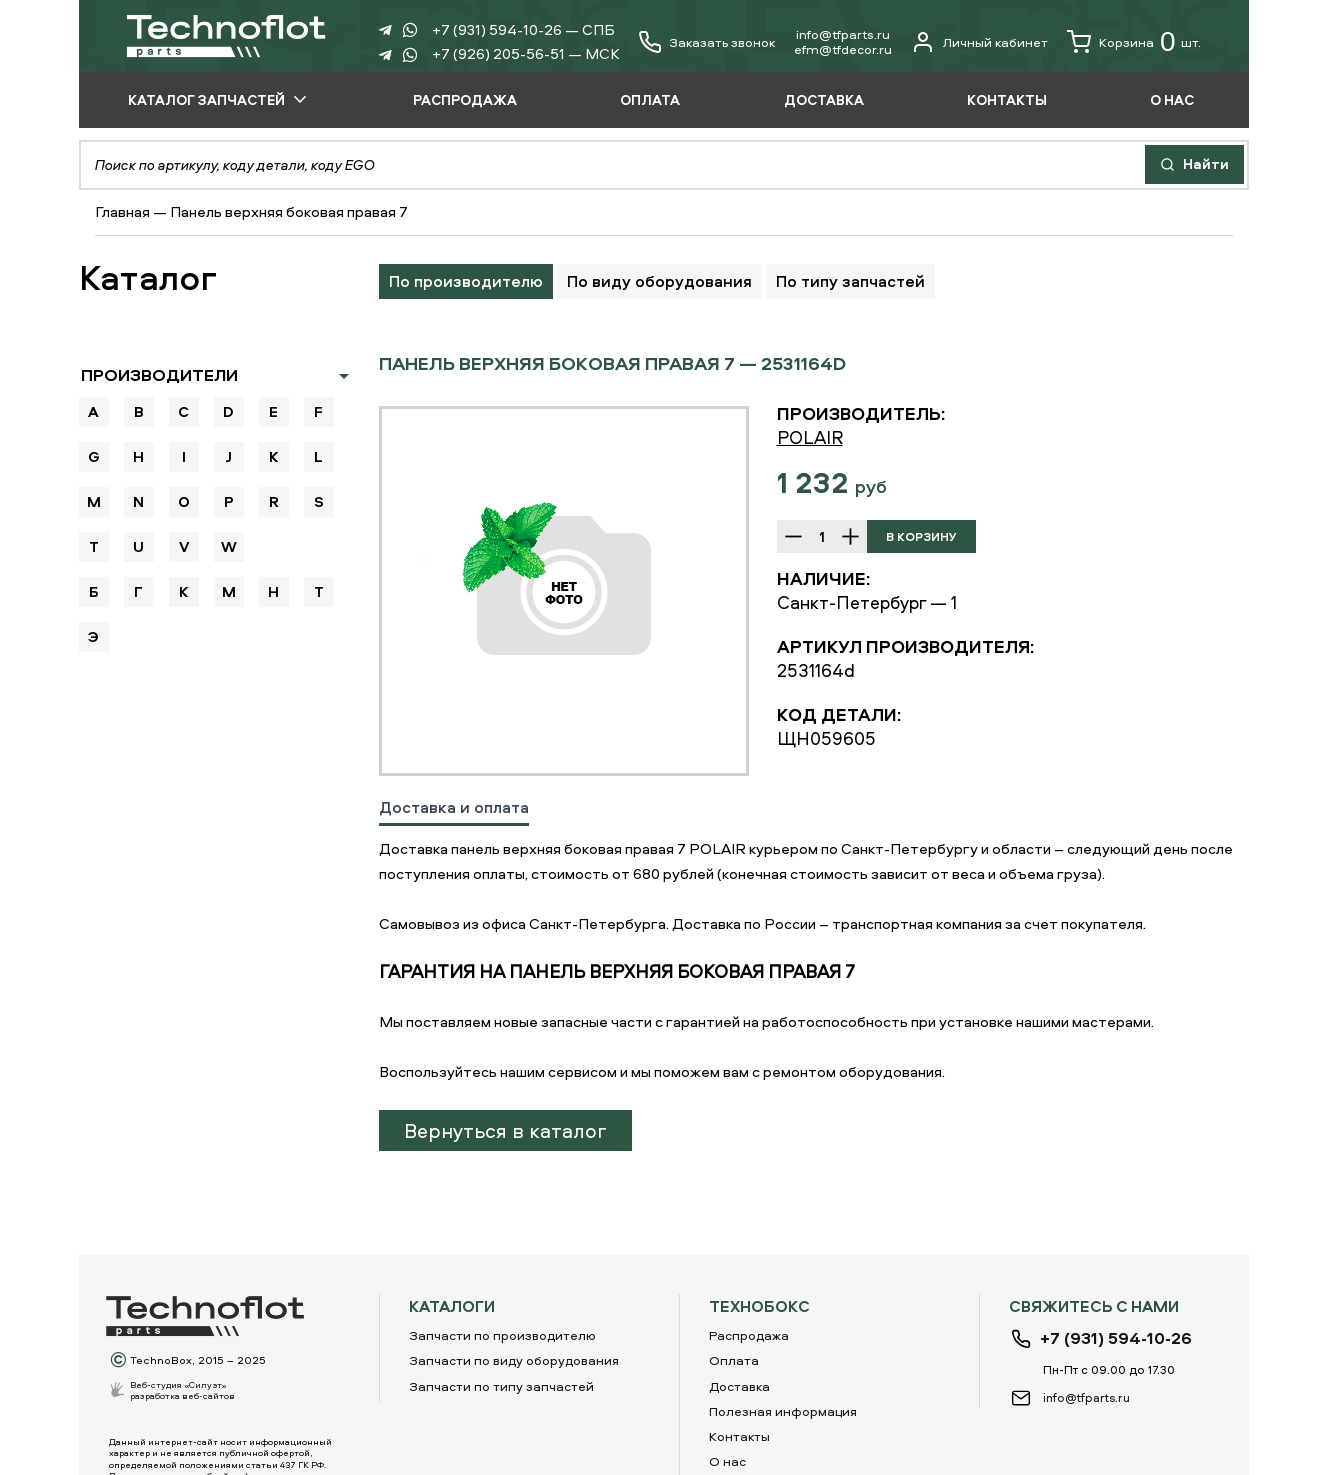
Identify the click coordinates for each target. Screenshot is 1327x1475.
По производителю (466, 281)
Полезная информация (783, 1411)
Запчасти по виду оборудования (514, 1360)
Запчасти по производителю (502, 1335)
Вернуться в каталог (505, 1130)
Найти (1194, 163)
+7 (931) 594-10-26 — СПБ (523, 29)
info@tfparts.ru (843, 34)
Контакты (739, 1436)
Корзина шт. (1134, 42)
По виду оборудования (659, 281)
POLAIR (810, 437)
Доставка (739, 1386)
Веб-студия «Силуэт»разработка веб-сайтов (182, 1390)
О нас (727, 1461)
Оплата (734, 1360)
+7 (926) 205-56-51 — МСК (526, 53)
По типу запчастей (850, 281)
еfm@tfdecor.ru (843, 49)
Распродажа (749, 1335)
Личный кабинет (979, 42)
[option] (564, 591)
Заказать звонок (722, 42)
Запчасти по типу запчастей (501, 1386)
